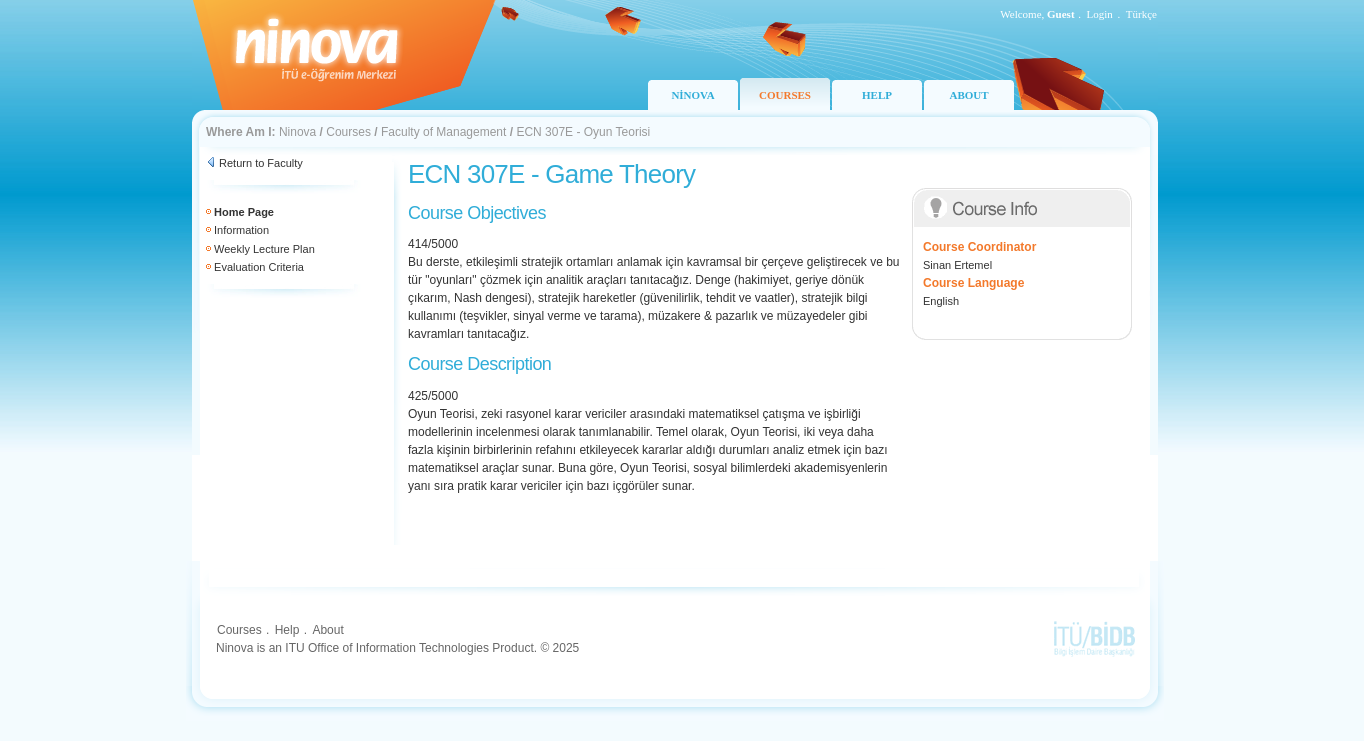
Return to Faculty (261, 163)
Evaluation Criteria (259, 267)
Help (287, 630)
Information (241, 230)
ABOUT (968, 95)
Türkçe (1141, 14)
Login (1100, 14)
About (327, 630)
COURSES (785, 95)
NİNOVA (692, 95)
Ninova (297, 132)
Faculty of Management (443, 132)
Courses (348, 132)
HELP (877, 95)
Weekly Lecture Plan (264, 249)
